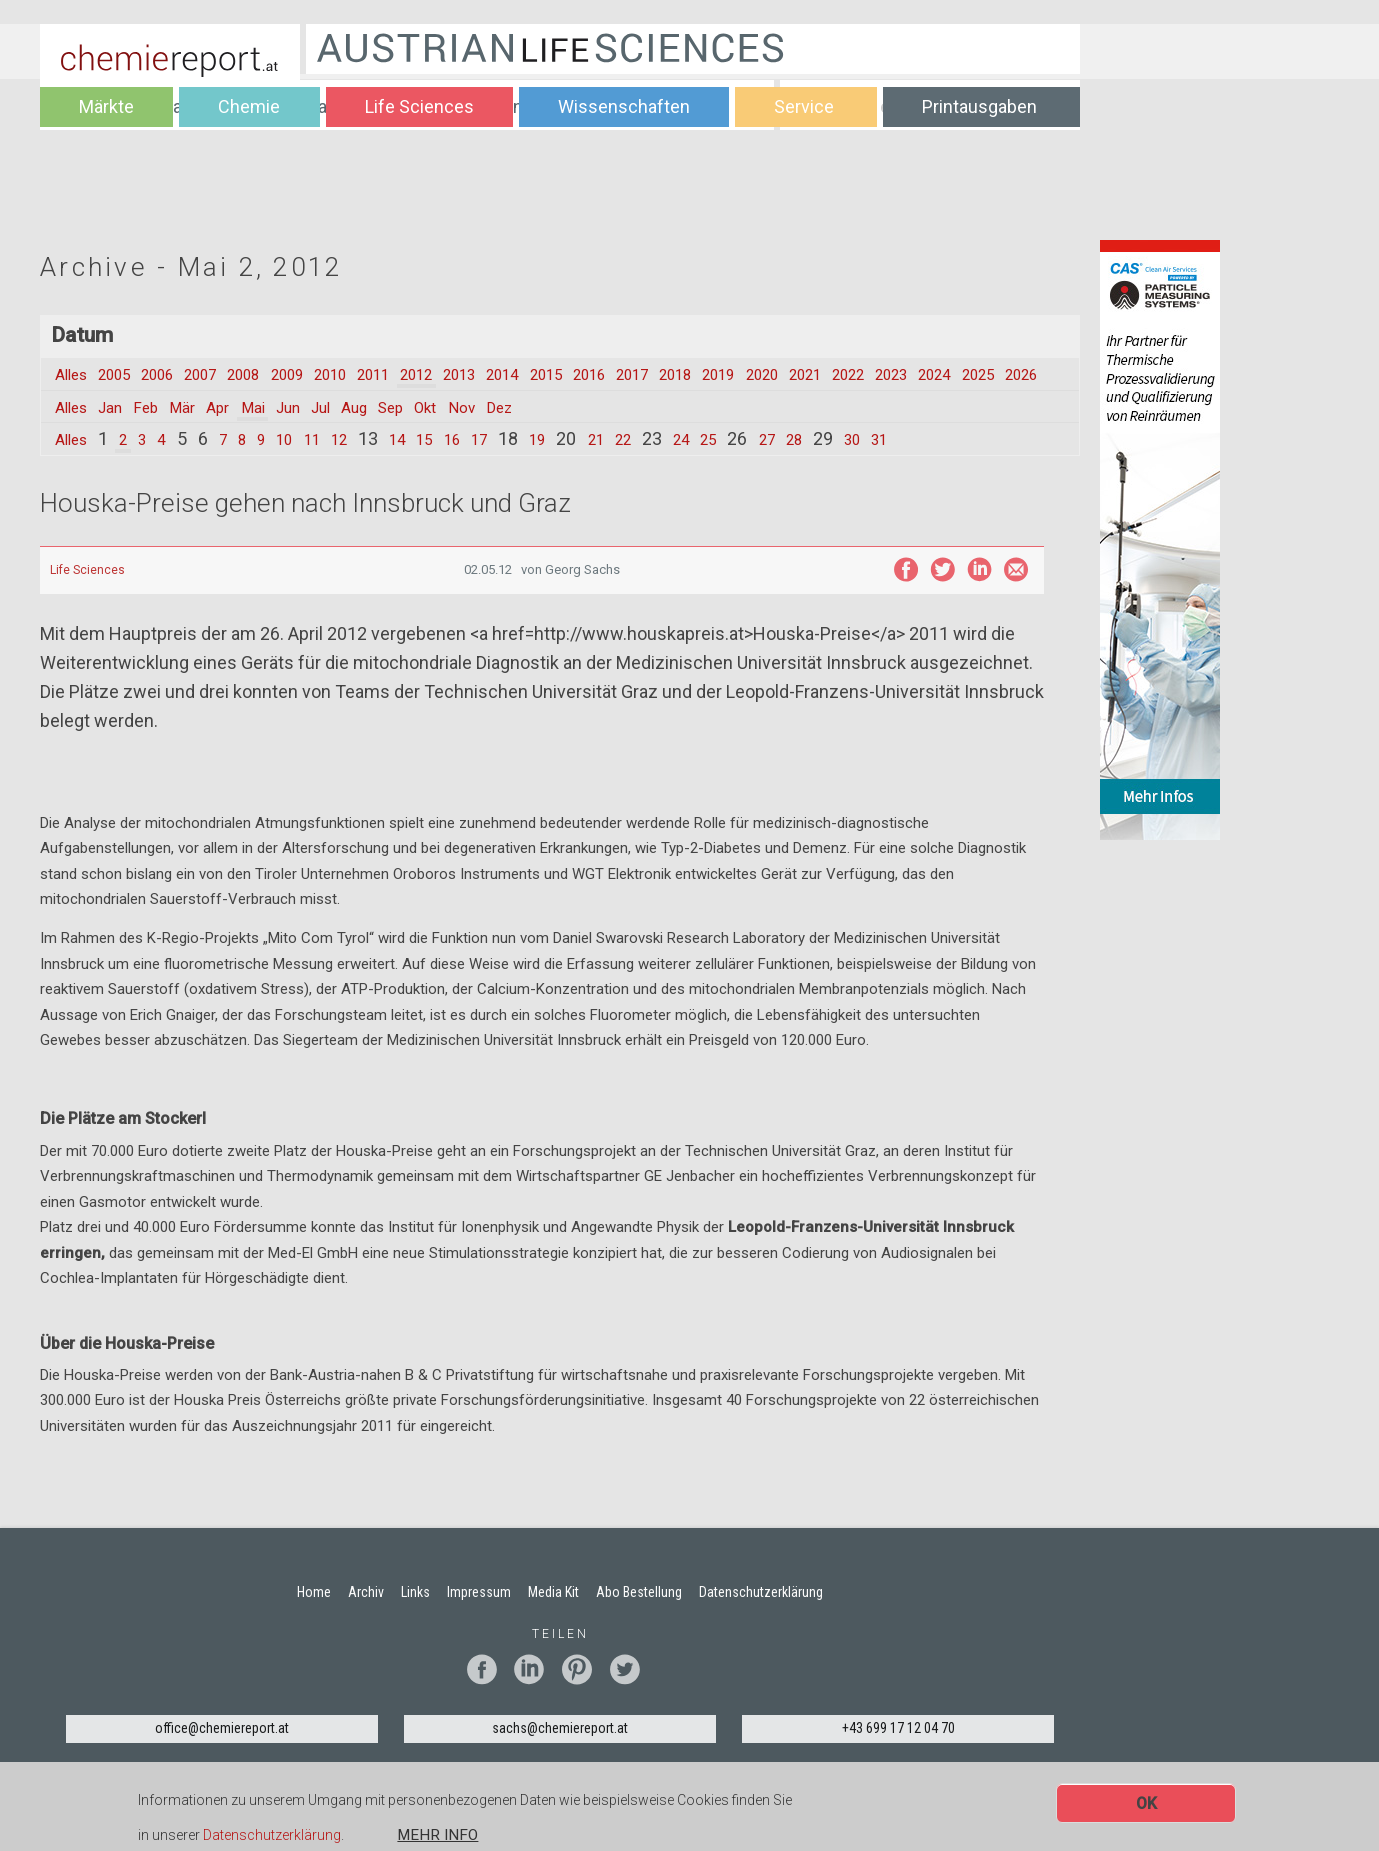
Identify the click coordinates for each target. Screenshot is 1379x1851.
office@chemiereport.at (222, 1752)
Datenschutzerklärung (272, 1836)
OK (1146, 1803)
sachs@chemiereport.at (560, 1752)
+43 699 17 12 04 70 (898, 1752)
